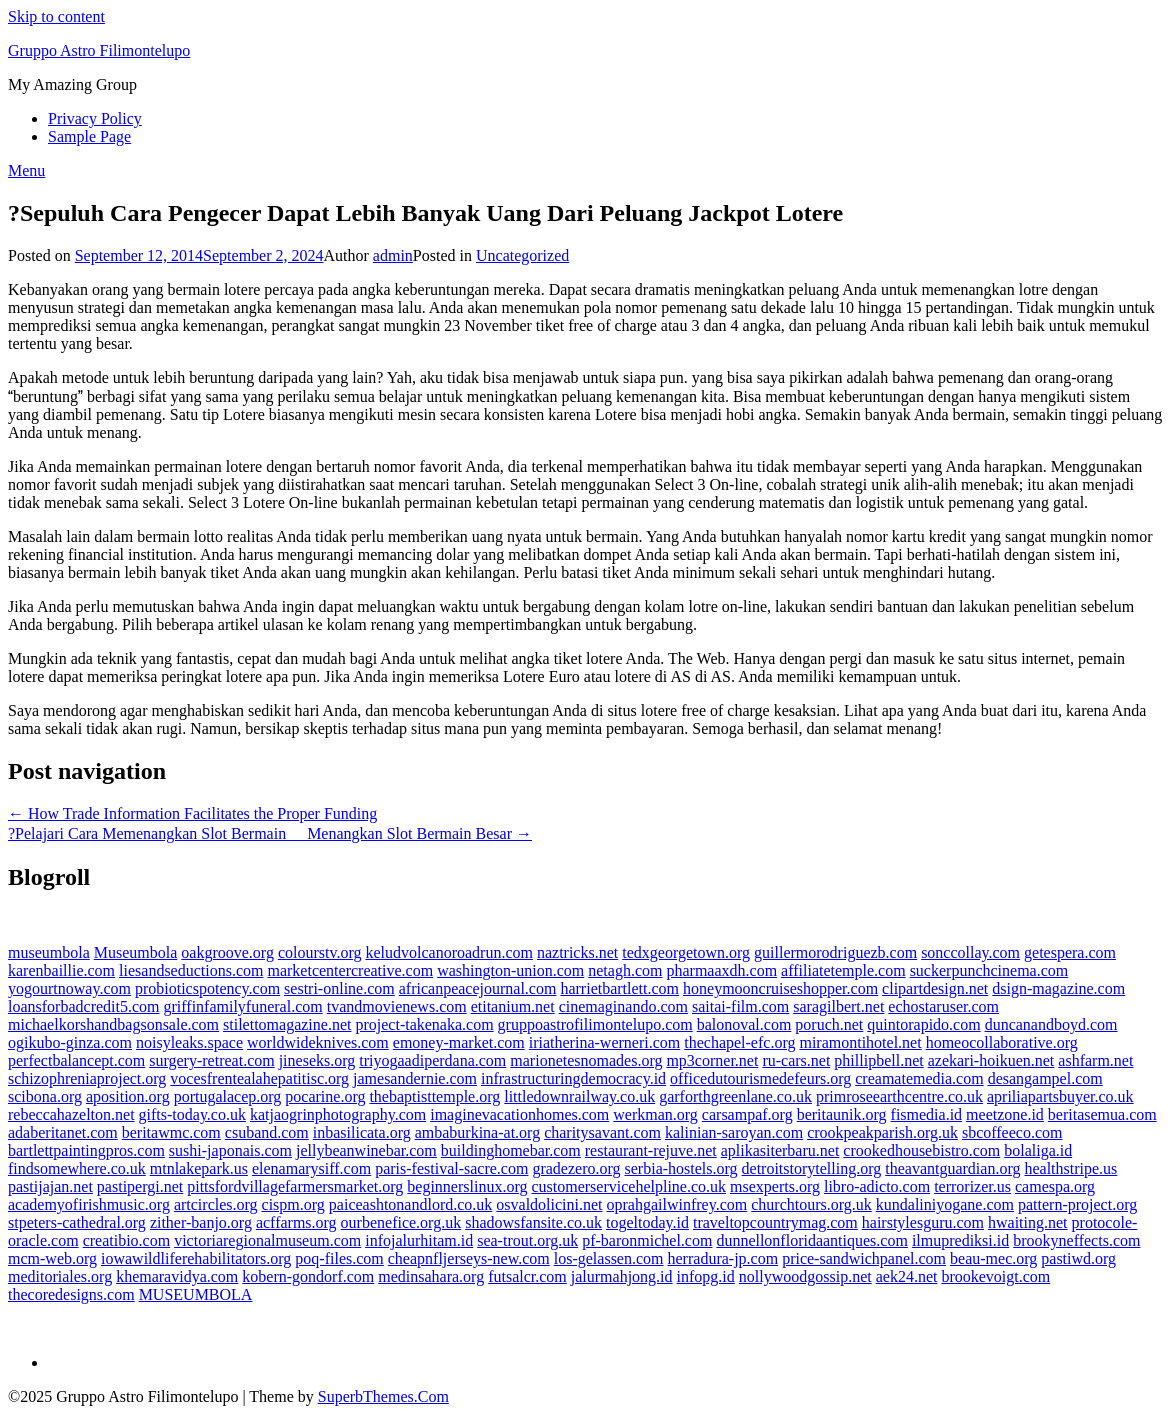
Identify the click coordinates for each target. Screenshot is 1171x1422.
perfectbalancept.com (76, 1060)
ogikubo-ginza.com (70, 1042)
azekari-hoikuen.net (991, 1060)
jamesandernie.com (415, 1078)
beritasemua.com (1102, 1114)
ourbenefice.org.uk (401, 1222)
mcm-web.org (52, 1258)
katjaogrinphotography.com (338, 1114)
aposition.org (128, 1096)
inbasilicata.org (362, 1132)
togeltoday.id (647, 1222)
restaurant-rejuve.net (651, 1150)
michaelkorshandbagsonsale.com (113, 1024)
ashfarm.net (1095, 1060)
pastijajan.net (50, 1186)
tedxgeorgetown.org (686, 952)
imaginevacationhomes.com (519, 1114)
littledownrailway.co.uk (579, 1096)
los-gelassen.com (609, 1258)
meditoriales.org (60, 1276)
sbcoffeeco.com (1012, 1132)
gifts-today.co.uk (192, 1114)
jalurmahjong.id (622, 1276)
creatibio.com (127, 1240)
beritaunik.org (842, 1114)
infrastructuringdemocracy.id (573, 1078)
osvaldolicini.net (549, 1204)
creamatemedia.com (919, 1078)
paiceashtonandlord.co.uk (411, 1204)
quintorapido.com (923, 1024)
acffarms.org (296, 1222)
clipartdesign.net (935, 988)
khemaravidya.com (177, 1276)
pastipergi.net (140, 1186)
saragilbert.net (838, 1006)
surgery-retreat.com (211, 1060)
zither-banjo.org (201, 1222)
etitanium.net (513, 1006)
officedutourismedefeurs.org (760, 1078)
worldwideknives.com (318, 1042)
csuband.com (267, 1132)
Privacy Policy (95, 118)
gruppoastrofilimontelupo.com (595, 1024)
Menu (26, 170)
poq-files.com (339, 1258)
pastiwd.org (1078, 1258)
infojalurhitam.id (419, 1240)
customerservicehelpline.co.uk (628, 1186)
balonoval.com (744, 1024)
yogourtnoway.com (69, 988)
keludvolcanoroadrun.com (449, 952)
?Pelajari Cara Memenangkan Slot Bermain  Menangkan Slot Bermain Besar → (270, 833)
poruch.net (829, 1024)
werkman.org (655, 1114)
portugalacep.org (228, 1096)
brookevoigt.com (995, 1276)
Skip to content (56, 16)
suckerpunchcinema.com (989, 970)
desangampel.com (1045, 1078)
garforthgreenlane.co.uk (735, 1096)
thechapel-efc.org (739, 1042)
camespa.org (1055, 1186)
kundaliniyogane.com (945, 1204)
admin (393, 255)
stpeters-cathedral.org (77, 1222)
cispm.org (293, 1204)
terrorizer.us (972, 1186)
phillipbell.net (878, 1060)
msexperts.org (775, 1186)
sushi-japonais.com (230, 1150)
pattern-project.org (1077, 1204)
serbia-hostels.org (681, 1168)
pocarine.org (325, 1096)
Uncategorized (522, 255)
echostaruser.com (943, 1006)
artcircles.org (216, 1204)
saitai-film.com (740, 1006)
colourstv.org (320, 952)
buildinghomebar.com (511, 1150)
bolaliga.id (1038, 1150)
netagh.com (625, 970)
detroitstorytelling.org (812, 1168)
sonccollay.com (970, 952)
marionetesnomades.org (586, 1060)
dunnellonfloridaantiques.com (812, 1240)
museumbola (49, 952)
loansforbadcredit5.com (84, 1006)
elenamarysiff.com (311, 1168)
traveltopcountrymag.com (775, 1222)
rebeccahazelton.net (71, 1114)
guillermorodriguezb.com (835, 952)
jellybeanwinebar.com (366, 1150)
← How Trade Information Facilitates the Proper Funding (192, 813)
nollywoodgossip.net (805, 1276)
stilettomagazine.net (287, 1024)
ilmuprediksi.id (960, 1240)
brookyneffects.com (1076, 1240)
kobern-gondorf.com (308, 1276)
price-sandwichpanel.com (864, 1258)
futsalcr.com (527, 1276)
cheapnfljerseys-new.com (469, 1258)
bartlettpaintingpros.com (86, 1150)
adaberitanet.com (63, 1132)
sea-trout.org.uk (527, 1240)
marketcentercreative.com (350, 970)
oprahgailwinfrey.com (677, 1204)
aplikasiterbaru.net (780, 1150)
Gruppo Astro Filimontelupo (99, 50)
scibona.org (45, 1096)
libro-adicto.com (877, 1186)
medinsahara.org (431, 1276)
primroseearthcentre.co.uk (899, 1096)
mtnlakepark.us (199, 1168)
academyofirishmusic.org (89, 1204)
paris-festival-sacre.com (451, 1168)
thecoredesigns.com (71, 1294)
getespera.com (1070, 952)
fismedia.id (927, 1114)
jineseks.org (317, 1060)
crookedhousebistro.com (921, 1150)
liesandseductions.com (191, 970)
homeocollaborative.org (1002, 1042)
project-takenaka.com (424, 1024)
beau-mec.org (993, 1258)
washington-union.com (510, 970)
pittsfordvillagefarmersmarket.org (295, 1186)
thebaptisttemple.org (434, 1096)
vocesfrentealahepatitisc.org (259, 1078)
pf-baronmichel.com (647, 1240)
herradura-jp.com (723, 1258)
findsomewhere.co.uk (77, 1168)
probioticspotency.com (207, 988)
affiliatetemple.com (843, 970)
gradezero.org (576, 1168)
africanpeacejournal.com (478, 988)
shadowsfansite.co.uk (533, 1222)
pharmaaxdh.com (721, 970)
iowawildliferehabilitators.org (196, 1258)
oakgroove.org (227, 952)
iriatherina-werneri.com (604, 1042)
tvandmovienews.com (397, 1006)
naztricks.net (577, 952)
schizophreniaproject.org (87, 1078)
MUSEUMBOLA (196, 1294)
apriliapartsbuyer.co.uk (1060, 1096)
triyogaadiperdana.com (432, 1060)
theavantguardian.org (952, 1168)
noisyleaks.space (189, 1042)
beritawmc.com (171, 1132)
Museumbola (136, 952)
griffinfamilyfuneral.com (243, 1006)
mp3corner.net (712, 1060)
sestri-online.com (339, 988)
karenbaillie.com (61, 970)
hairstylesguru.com (923, 1222)
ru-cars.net (796, 1060)
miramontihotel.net (860, 1042)
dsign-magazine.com (1058, 988)
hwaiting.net (1028, 1222)
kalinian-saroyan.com (734, 1132)
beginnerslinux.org (467, 1186)
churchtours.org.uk (811, 1204)
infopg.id (706, 1276)
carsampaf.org (747, 1114)
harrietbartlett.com (619, 988)
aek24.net (907, 1276)
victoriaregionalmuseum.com (267, 1240)
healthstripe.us (1070, 1168)
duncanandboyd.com (1051, 1024)
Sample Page (89, 136)
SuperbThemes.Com (383, 1396)
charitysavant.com (602, 1132)
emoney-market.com (459, 1042)
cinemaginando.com (623, 1006)
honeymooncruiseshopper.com (780, 988)
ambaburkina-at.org (477, 1132)
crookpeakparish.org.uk (882, 1132)
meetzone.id (1005, 1114)
